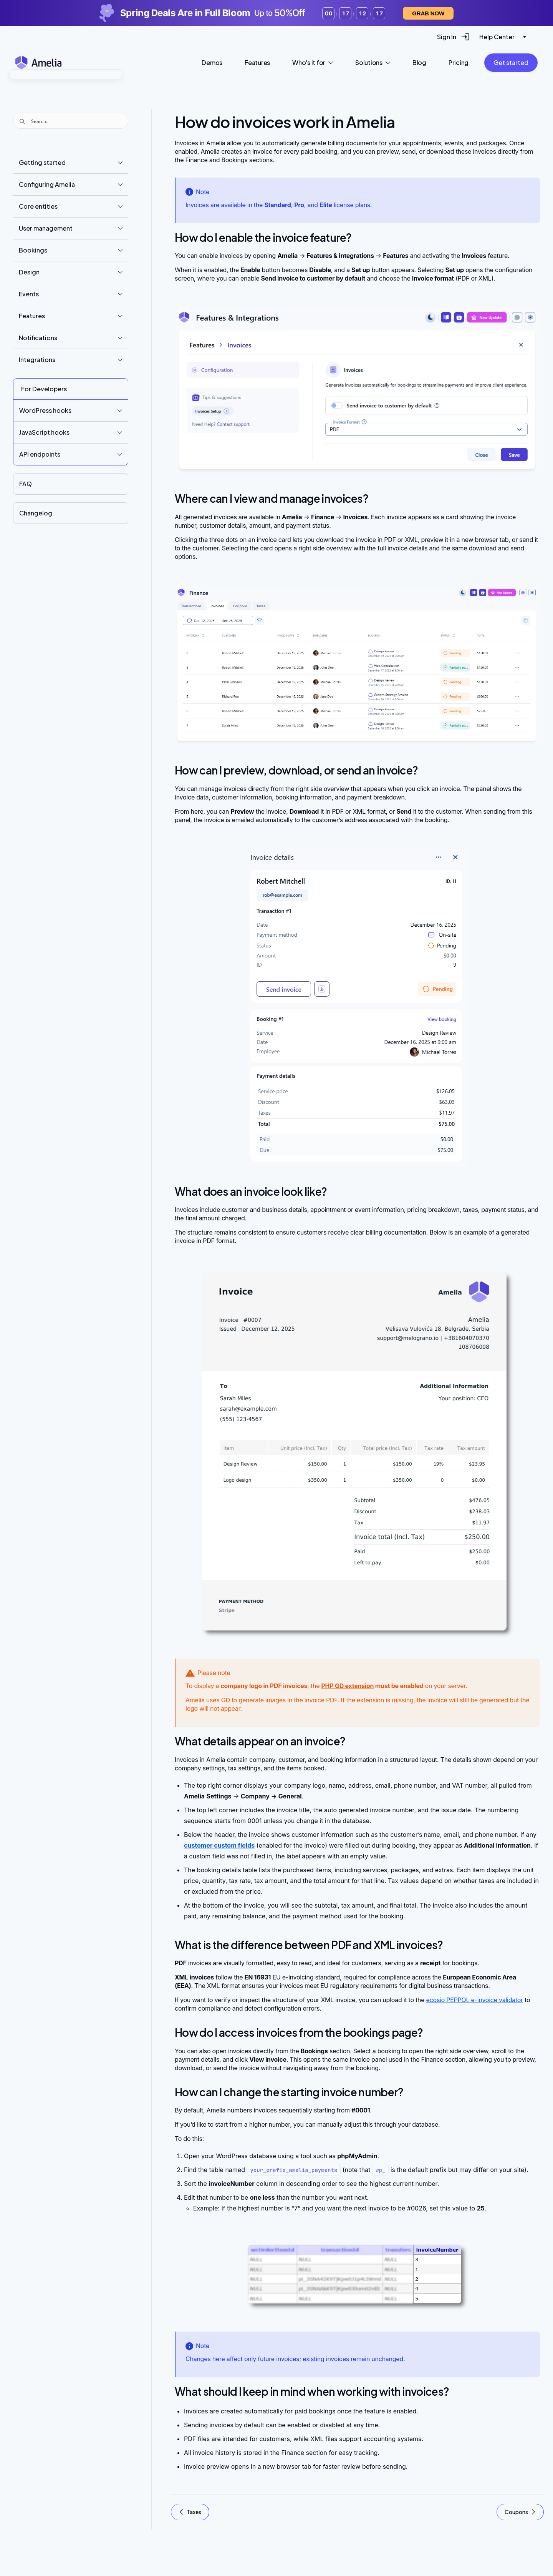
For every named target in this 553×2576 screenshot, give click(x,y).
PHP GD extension (347, 1686)
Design (29, 272)
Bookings (33, 250)
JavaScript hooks (44, 432)
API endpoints (39, 454)
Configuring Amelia (47, 184)
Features (32, 316)
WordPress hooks (45, 410)
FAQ (25, 484)
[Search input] (77, 121)
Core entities (38, 206)
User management (46, 228)
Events (29, 294)
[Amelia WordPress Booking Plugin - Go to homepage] (38, 62)
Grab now (428, 13)
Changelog (35, 513)
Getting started (42, 162)
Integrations (37, 360)
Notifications (38, 338)
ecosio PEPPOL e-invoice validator (474, 2000)
